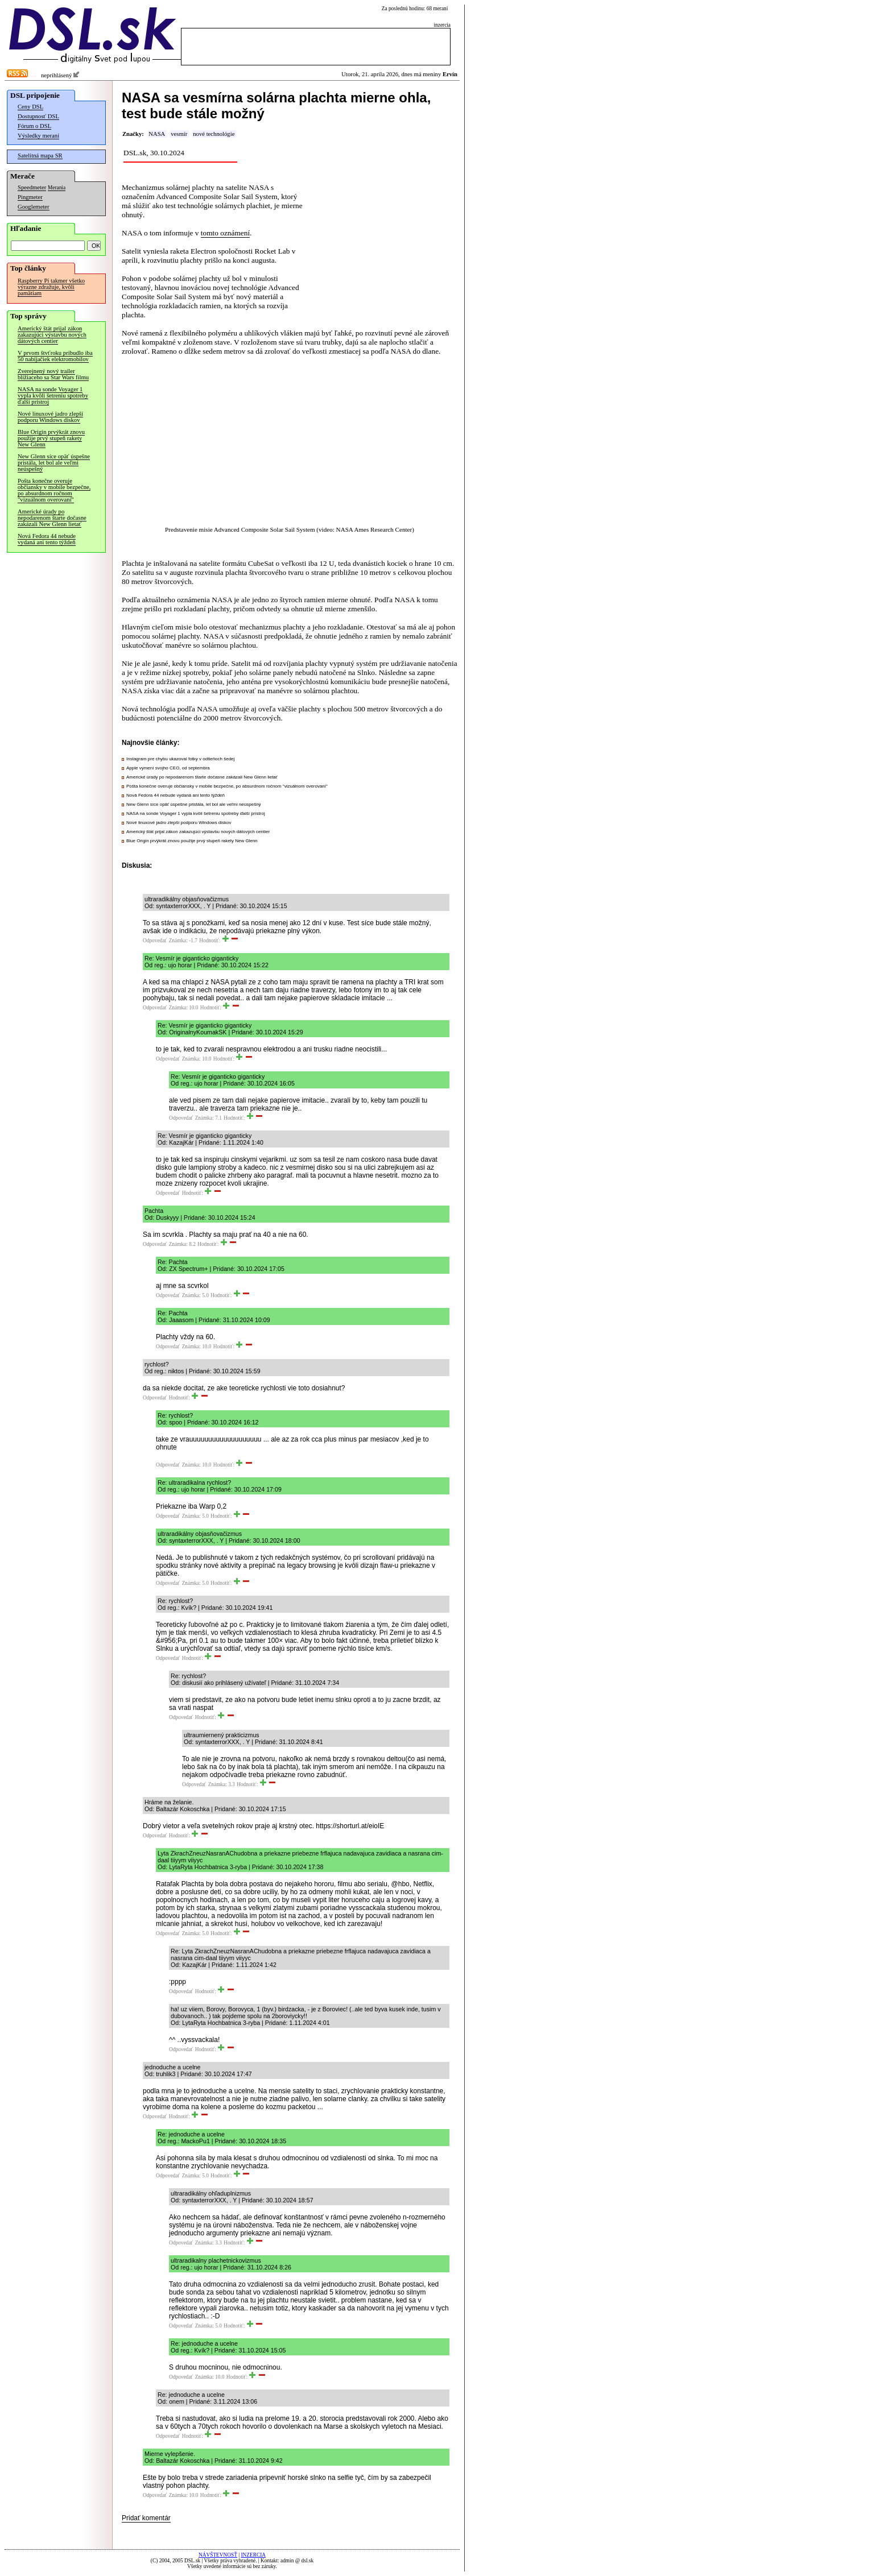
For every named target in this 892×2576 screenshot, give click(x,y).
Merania (56, 187)
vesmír (179, 134)
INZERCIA (253, 2555)
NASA (156, 134)
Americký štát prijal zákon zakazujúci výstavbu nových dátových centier (52, 334)
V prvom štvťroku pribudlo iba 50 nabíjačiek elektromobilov (55, 356)
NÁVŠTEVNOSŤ (218, 2555)
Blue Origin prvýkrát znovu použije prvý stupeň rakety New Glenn (51, 438)
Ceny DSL (30, 106)
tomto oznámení (225, 233)
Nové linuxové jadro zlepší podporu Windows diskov (50, 417)
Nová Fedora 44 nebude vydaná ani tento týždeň (47, 539)
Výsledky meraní (38, 135)
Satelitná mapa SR (40, 155)
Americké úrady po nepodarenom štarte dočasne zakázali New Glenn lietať (52, 517)
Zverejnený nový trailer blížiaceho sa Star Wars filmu (53, 374)
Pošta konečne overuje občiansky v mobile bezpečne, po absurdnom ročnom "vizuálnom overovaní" (54, 490)
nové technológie (213, 134)
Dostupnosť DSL (38, 116)
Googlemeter (33, 207)
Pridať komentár (146, 2518)
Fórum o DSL (34, 126)
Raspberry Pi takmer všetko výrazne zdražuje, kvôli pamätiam (51, 287)
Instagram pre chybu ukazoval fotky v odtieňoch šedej (180, 758)
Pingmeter (30, 197)
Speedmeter (32, 187)
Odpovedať (155, 940)
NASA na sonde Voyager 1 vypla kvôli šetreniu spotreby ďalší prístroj (53, 395)
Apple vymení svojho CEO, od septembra (168, 768)
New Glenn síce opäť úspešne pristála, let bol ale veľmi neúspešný (54, 462)
